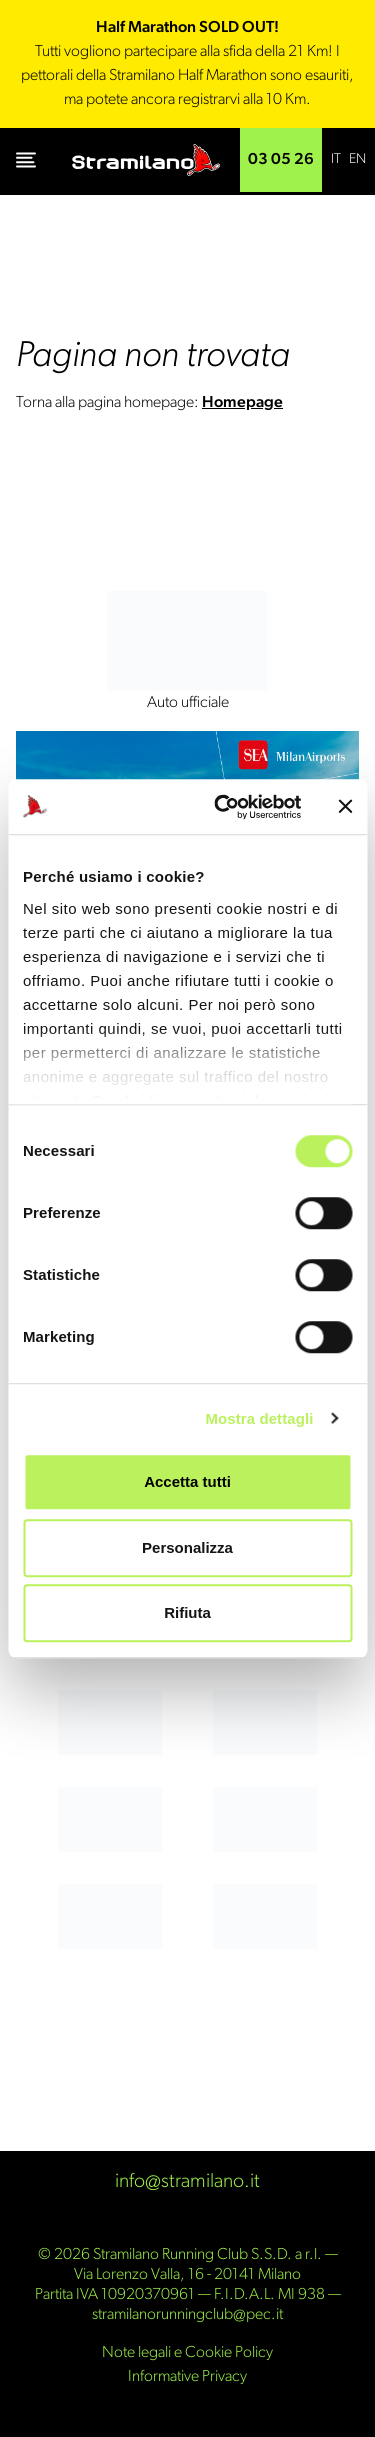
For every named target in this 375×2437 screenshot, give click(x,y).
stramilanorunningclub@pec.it (187, 2315)
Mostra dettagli (259, 1418)
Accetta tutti (187, 1481)
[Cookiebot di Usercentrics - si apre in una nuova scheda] (223, 807)
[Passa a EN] (357, 160)
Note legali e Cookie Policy (187, 2353)
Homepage (242, 403)
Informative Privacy (187, 2377)
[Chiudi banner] (345, 807)
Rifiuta (187, 1612)
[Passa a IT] (336, 160)
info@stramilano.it (187, 2182)
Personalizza (187, 1547)
